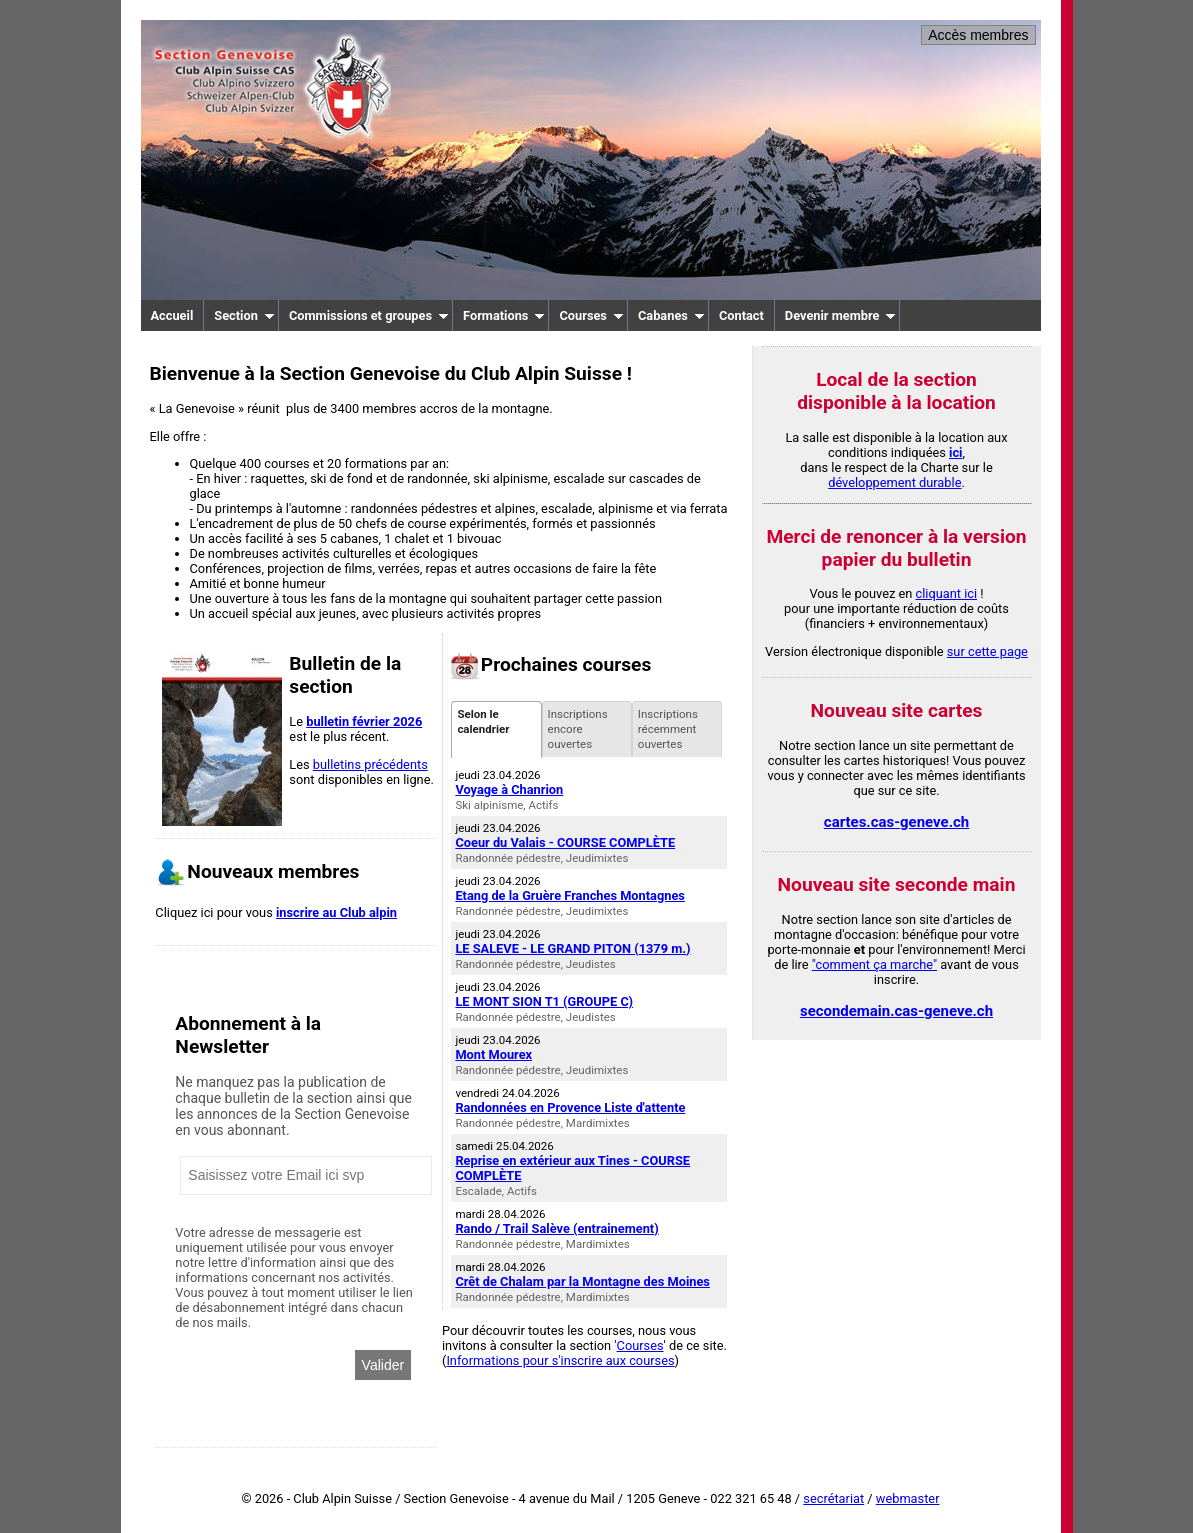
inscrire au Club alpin (336, 912)
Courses (591, 315)
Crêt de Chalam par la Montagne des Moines (582, 1281)
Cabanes (671, 315)
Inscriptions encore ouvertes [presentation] (578, 729)
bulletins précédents (370, 764)
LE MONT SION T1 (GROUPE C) (544, 1001)
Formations (504, 315)
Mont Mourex (493, 1054)
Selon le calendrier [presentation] (483, 729)
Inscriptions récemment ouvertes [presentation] (668, 729)
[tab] (496, 729)
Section (244, 315)
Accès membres (978, 35)
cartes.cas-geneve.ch (896, 822)
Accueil (172, 315)
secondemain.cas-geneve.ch (896, 1011)
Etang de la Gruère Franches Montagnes (570, 895)
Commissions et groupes (369, 315)
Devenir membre (841, 315)
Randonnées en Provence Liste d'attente (570, 1107)
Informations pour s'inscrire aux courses (560, 1360)
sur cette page (987, 651)
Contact (741, 315)
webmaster (908, 1498)
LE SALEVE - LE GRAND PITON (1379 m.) (572, 948)
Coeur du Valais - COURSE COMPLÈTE (565, 842)
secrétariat (833, 1498)
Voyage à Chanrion (509, 789)
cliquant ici (947, 593)
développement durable (894, 482)
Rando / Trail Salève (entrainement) (556, 1228)
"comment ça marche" (874, 964)
